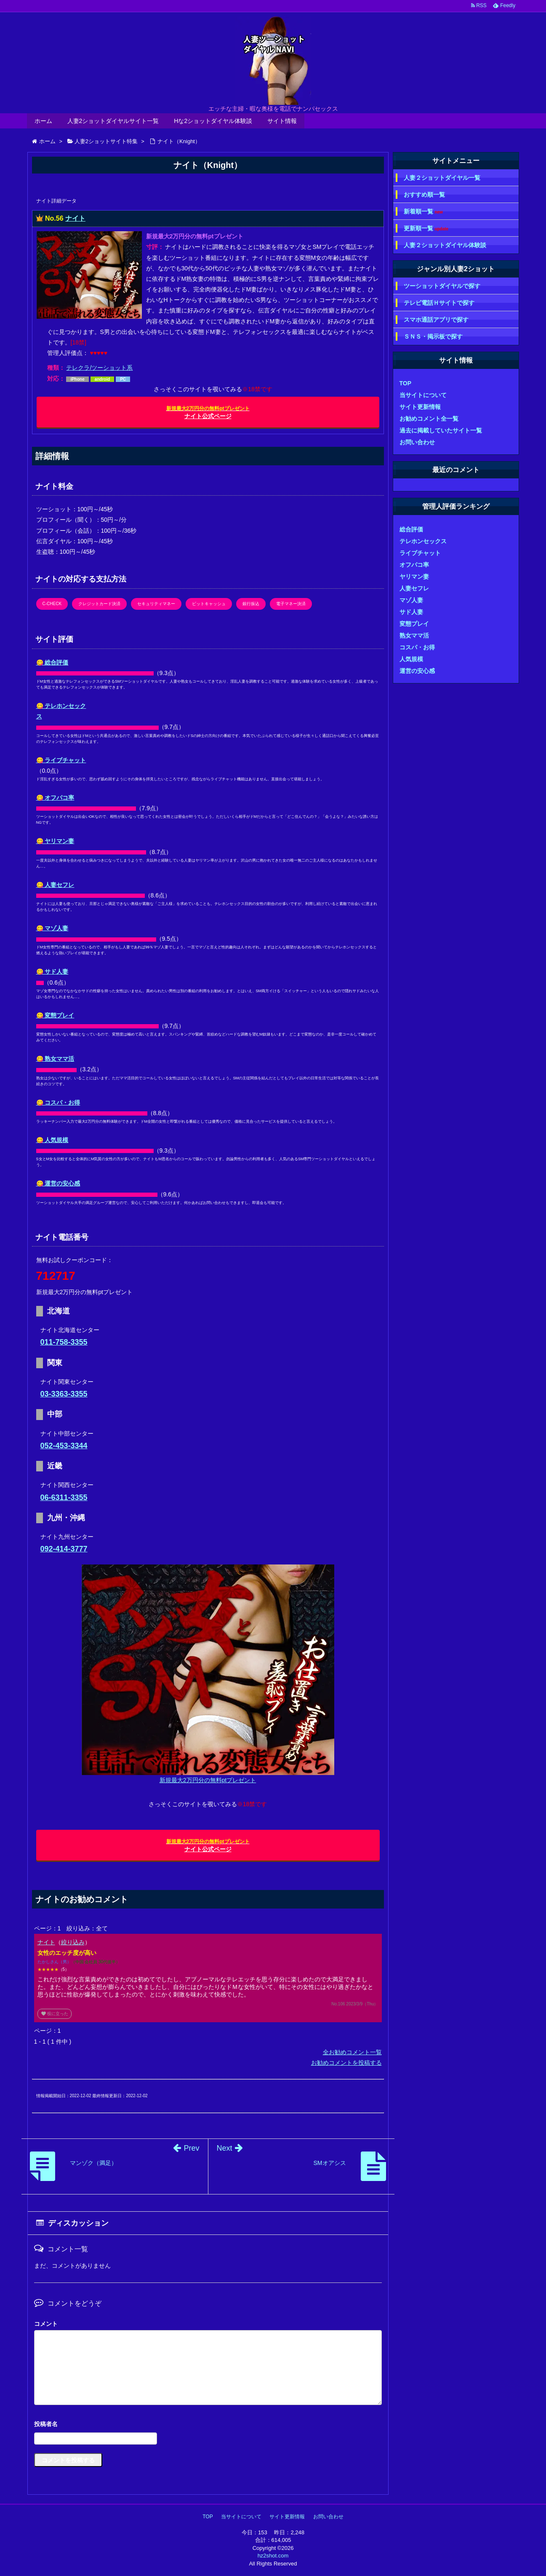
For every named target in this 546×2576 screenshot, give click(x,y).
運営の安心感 (417, 670)
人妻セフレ (414, 588)
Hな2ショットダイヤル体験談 (213, 120)
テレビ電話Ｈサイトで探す (439, 303)
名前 (208, 2425)
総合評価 (411, 529)
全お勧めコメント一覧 (352, 2052)
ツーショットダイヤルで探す (442, 286)
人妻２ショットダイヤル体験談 (445, 245)
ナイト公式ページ (208, 412)
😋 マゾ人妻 (52, 928)
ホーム (43, 120)
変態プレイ (414, 623)
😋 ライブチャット (61, 760)
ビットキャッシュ (209, 603)
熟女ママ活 (414, 635)
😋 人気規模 (52, 1140)
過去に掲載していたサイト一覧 (441, 430)
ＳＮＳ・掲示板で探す (433, 336)
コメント (46, 2323)
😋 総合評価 (52, 662)
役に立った (55, 2013)
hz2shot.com (273, 2555)
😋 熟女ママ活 (55, 1058)
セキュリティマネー (156, 603)
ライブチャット (420, 553)
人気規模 (411, 659)
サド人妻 (411, 612)
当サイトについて (423, 395)
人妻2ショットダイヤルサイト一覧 (113, 120)
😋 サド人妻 (52, 971)
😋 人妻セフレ (55, 884)
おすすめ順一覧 (424, 195)
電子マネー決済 (291, 603)
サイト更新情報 (420, 406)
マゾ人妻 (411, 600)
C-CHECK (52, 603)
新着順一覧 (423, 211)
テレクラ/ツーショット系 (99, 367)
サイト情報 (282, 120)
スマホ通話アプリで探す (436, 320)
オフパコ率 (414, 564)
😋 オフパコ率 (55, 797)
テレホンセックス (423, 541)
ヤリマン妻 (414, 576)
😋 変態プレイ (55, 1015)
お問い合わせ (417, 442)
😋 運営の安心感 (58, 1183)
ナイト (75, 218)
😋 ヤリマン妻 (55, 841)
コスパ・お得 (417, 647)
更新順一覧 (426, 228)
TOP (406, 383)
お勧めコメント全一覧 (429, 418)
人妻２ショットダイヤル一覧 (442, 178)
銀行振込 (250, 603)
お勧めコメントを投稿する (346, 2062)
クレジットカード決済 (99, 603)
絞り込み (73, 1942)
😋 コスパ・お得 (58, 1102)
